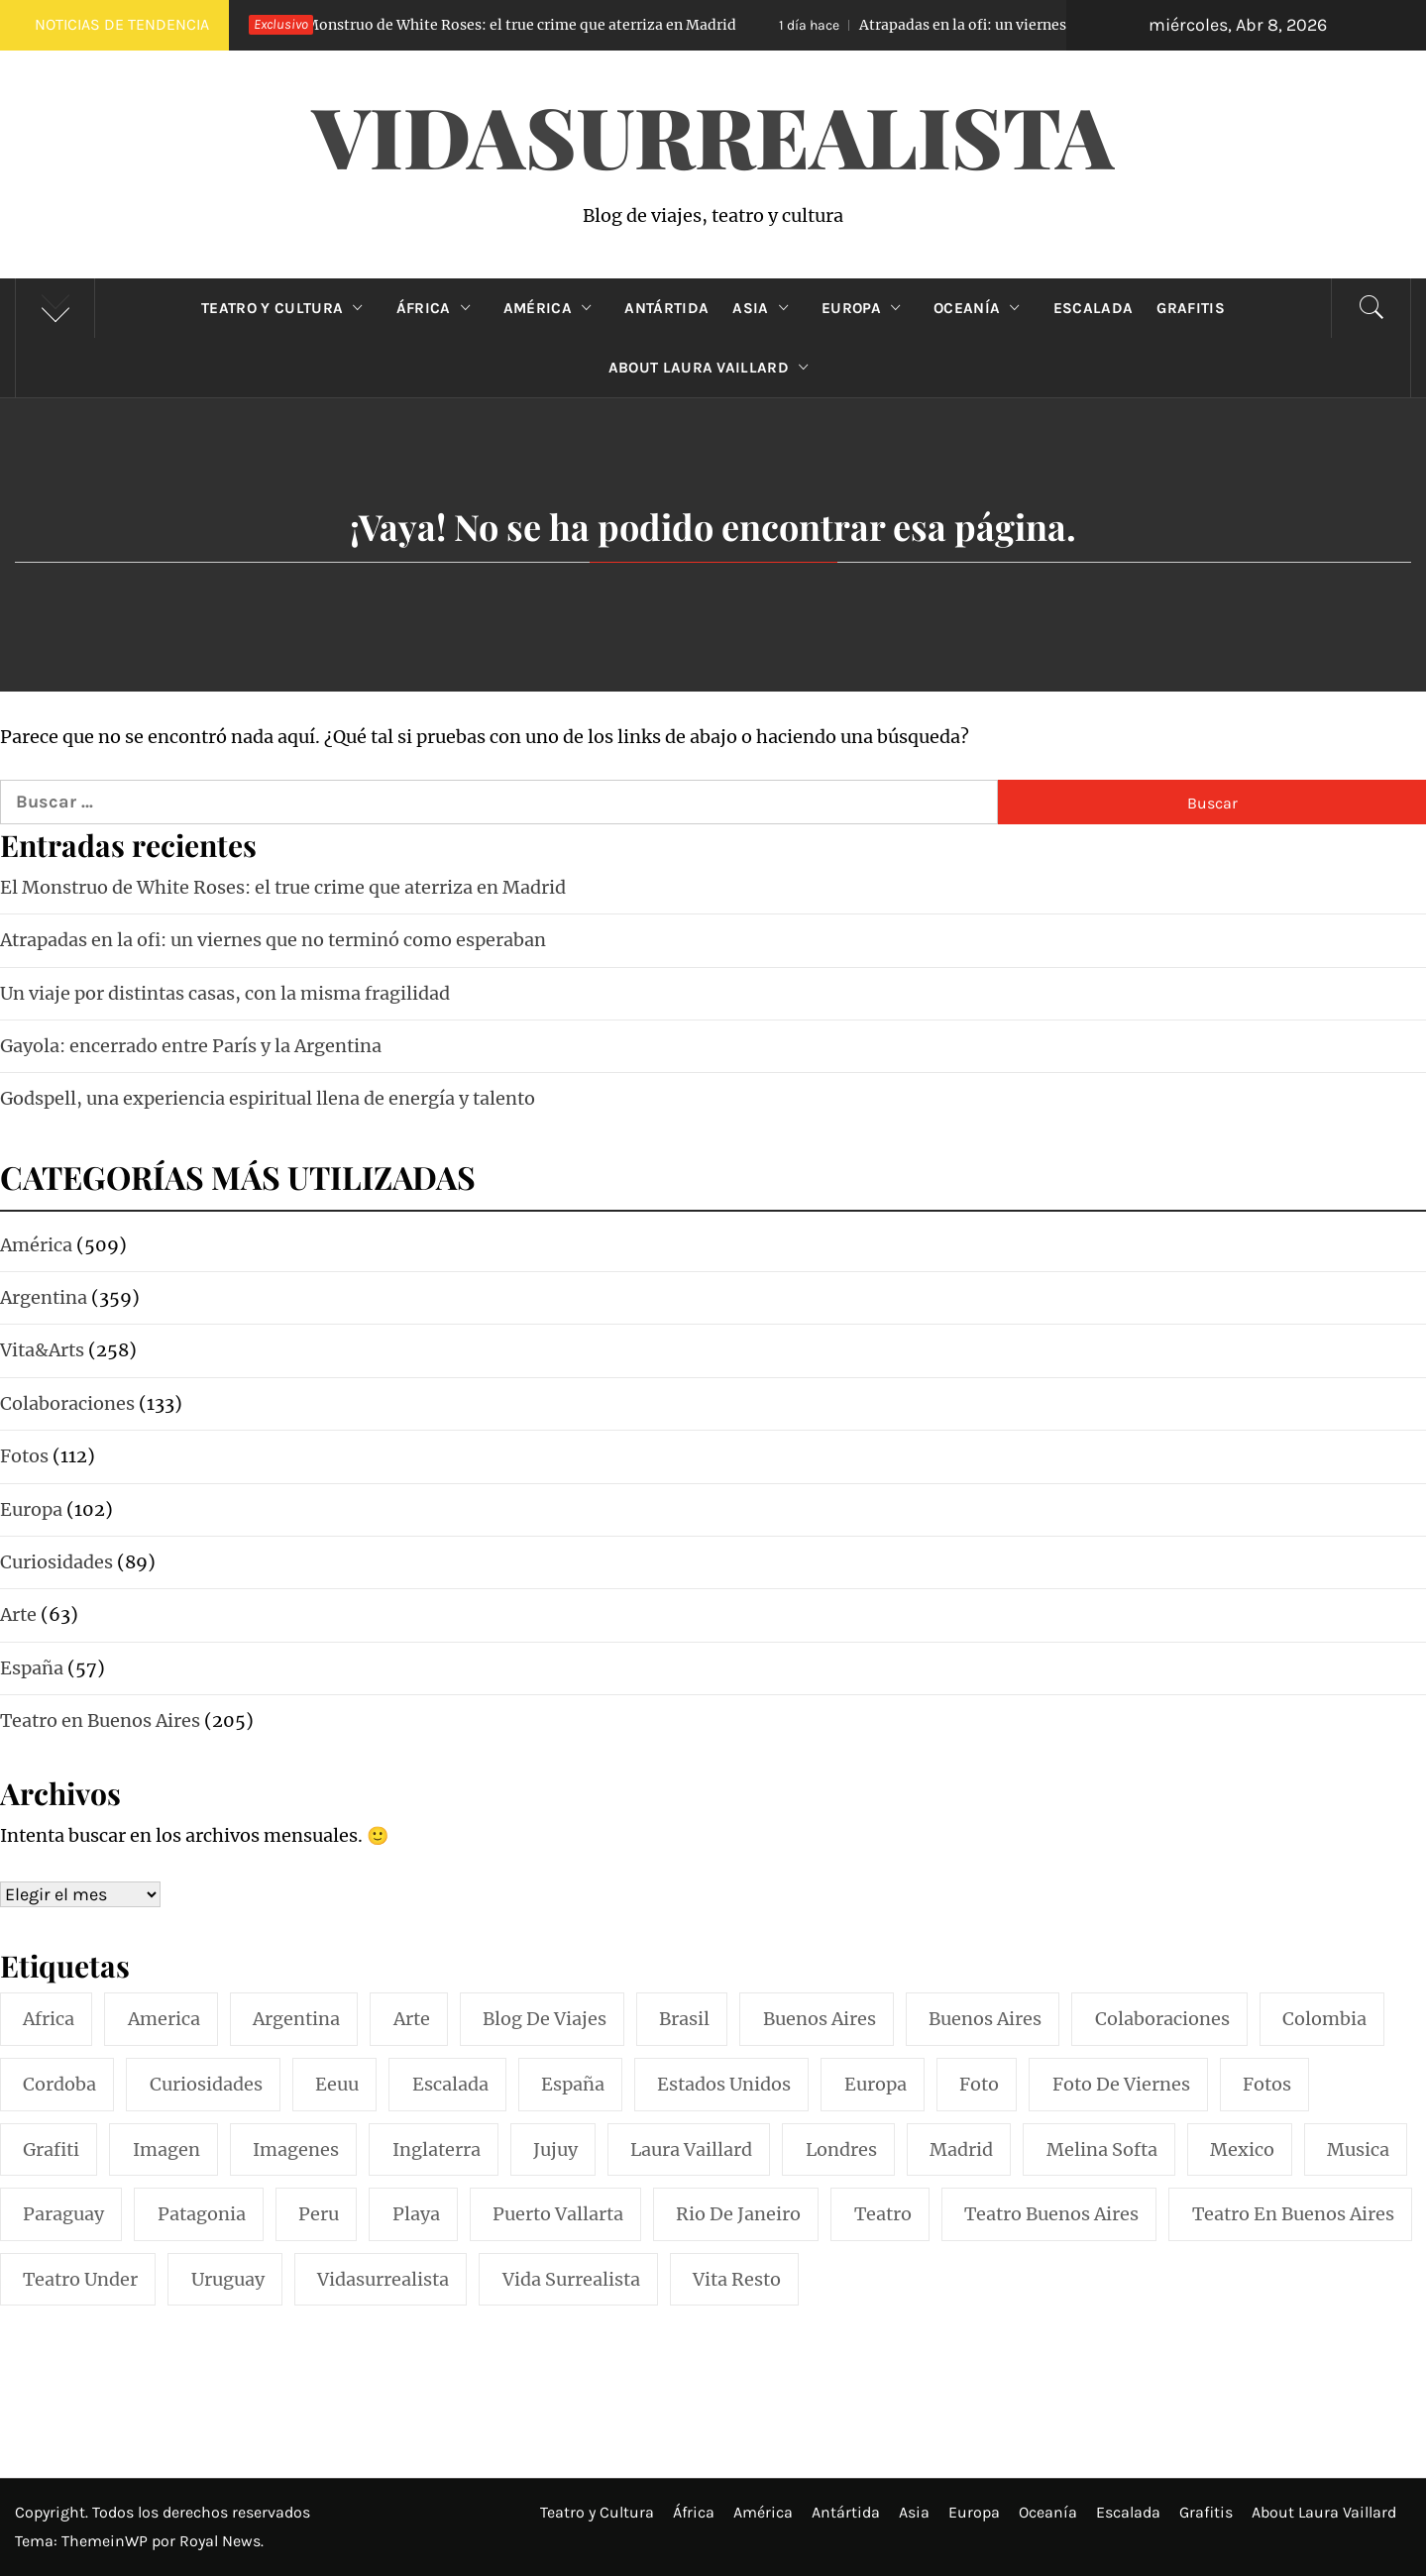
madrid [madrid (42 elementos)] (961, 2149)
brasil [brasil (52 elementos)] (684, 2018)
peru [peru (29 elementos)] (318, 2213)
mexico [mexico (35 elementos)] (1242, 2149)
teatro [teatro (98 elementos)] (883, 2213)
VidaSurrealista (713, 134)
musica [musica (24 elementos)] (1358, 2149)
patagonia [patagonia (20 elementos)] (202, 2213)
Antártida (666, 308)
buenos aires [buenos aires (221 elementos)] (819, 2018)
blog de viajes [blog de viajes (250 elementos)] (544, 2018)
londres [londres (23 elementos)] (841, 2149)
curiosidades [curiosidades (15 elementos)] (206, 2084)
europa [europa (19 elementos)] (875, 2084)
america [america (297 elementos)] (164, 2018)
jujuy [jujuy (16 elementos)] (555, 2149)
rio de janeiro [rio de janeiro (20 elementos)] (738, 2213)
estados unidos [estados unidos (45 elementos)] (724, 2084)
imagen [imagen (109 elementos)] (166, 2149)
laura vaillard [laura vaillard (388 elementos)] (691, 2149)
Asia (765, 308)
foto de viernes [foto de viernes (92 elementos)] (1121, 2084)
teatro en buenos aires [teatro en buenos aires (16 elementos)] (1293, 2213)
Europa (866, 308)
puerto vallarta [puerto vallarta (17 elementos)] (558, 2213)
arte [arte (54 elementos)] (411, 2018)
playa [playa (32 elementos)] (416, 2213)
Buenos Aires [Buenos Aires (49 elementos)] (985, 2018)
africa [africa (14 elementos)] (48, 2018)
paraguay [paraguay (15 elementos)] (63, 2213)
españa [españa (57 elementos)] (572, 2084)
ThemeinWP (106, 2540)
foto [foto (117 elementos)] (979, 2084)
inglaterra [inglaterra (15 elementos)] (436, 2149)
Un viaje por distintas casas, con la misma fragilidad (225, 993)
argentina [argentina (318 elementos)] (296, 2018)
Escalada (1093, 308)
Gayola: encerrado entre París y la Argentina (191, 1045)
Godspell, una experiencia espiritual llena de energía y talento (267, 1098)
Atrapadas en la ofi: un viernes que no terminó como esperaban (1053, 25)
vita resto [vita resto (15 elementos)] (737, 2279)
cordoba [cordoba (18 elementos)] (59, 2084)
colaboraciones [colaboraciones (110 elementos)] (1162, 2018)
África (438, 308)
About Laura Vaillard (713, 367)
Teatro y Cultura (286, 308)
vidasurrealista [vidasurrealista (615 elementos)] (383, 2279)
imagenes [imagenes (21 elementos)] (296, 2149)
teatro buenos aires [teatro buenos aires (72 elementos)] (1051, 2213)
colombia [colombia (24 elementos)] (1324, 2018)
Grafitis (1190, 308)
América (552, 308)
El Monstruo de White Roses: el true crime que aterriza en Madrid (478, 25)
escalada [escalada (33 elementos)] (450, 2084)
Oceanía (981, 308)
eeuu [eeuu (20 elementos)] (337, 2084)
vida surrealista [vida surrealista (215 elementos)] (571, 2279)
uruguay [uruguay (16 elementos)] (228, 2279)
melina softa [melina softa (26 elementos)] (1101, 2149)
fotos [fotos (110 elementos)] (1267, 2084)
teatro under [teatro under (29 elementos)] (80, 2279)
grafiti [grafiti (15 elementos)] (51, 2149)
